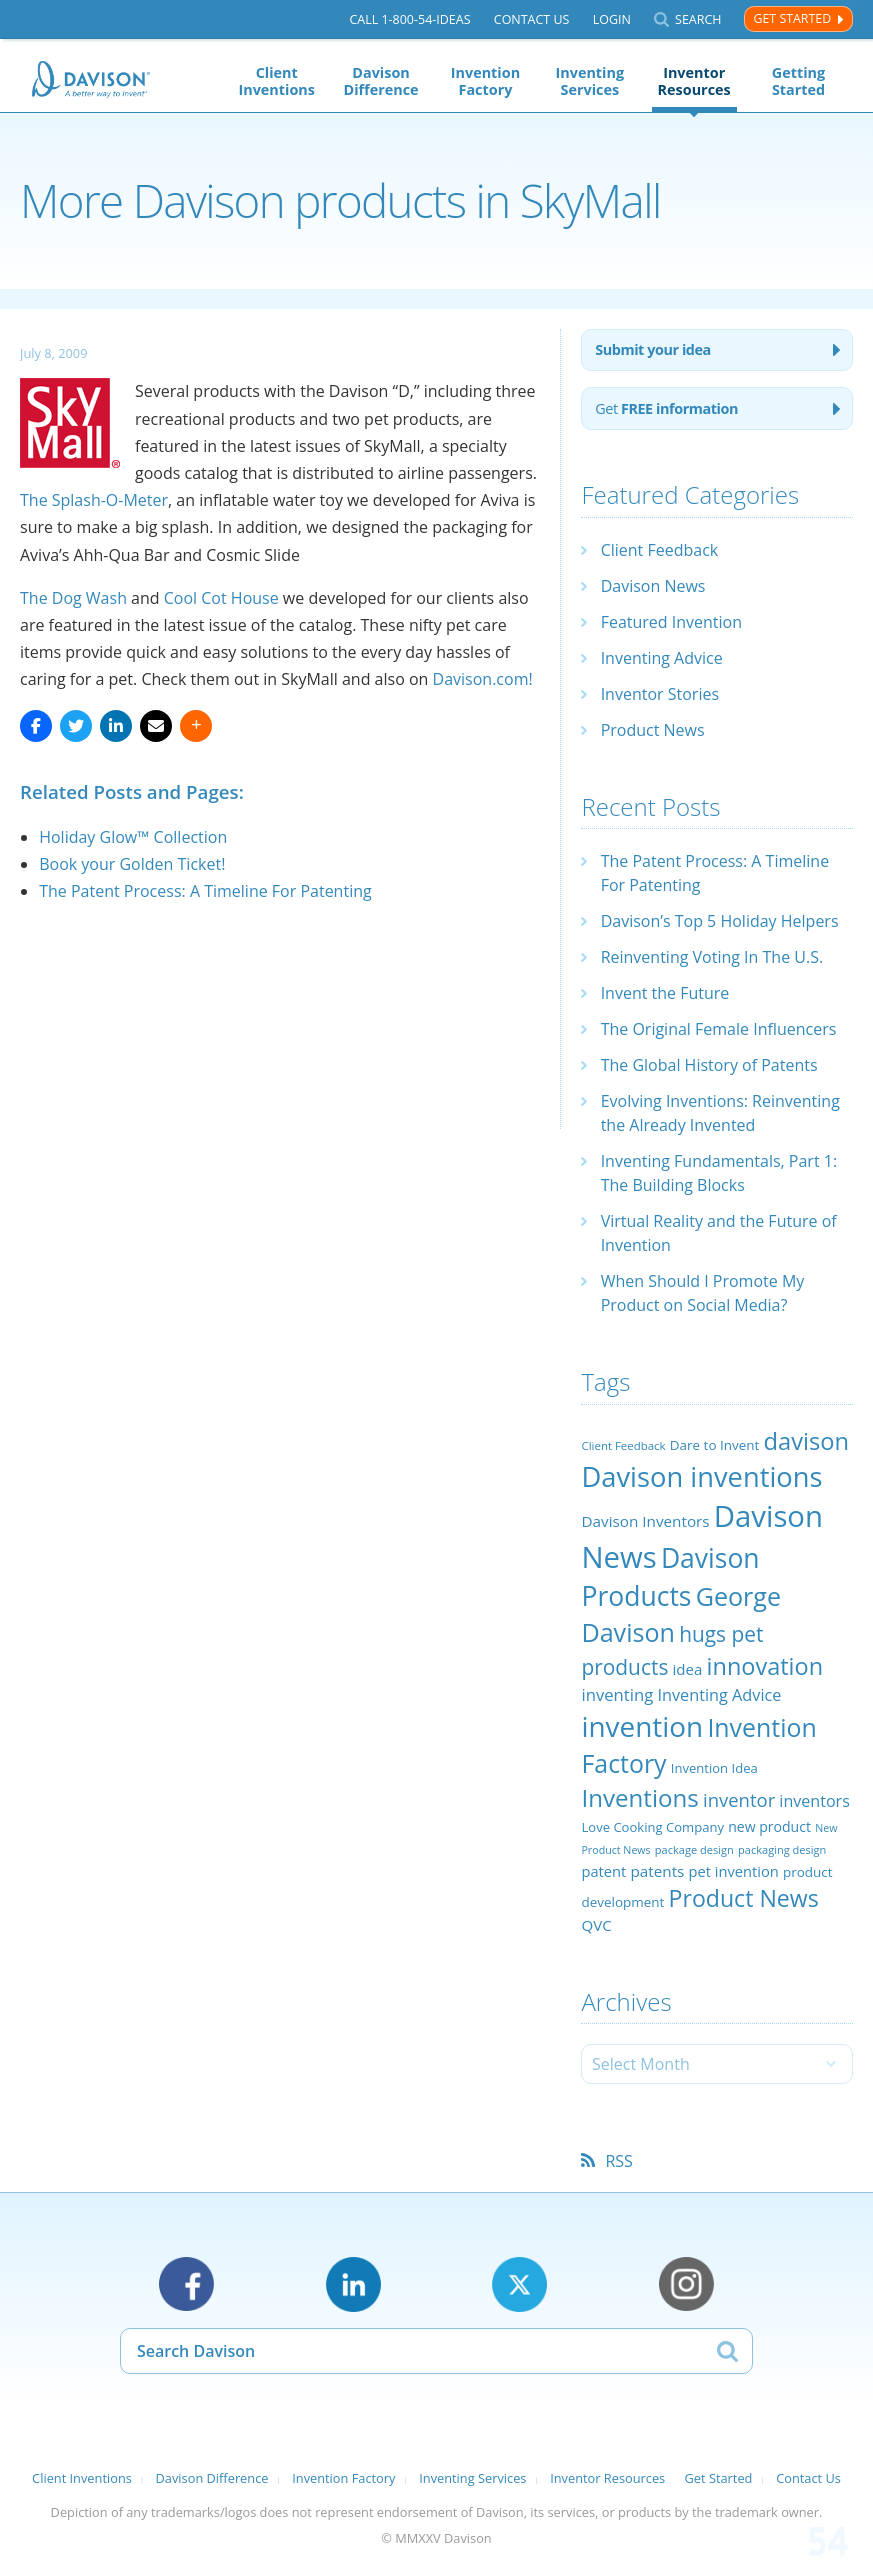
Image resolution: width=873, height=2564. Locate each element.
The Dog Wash (73, 598)
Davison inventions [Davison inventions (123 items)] (701, 1476)
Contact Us (532, 19)
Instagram (686, 2284)
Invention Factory (485, 81)
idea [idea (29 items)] (688, 1669)
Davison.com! (483, 679)
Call (409, 19)
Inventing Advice (662, 658)
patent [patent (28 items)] (603, 1871)
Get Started (792, 18)
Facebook (186, 2284)
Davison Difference (381, 81)
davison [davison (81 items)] (807, 1441)
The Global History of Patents (709, 1065)
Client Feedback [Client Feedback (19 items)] (623, 1445)
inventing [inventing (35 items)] (617, 1694)
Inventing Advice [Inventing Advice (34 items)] (719, 1695)
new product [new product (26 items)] (769, 1826)
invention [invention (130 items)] (642, 1726)
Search (698, 19)
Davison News (653, 586)
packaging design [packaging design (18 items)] (782, 1849)
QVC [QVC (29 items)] (596, 1925)
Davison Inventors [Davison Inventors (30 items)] (645, 1521)
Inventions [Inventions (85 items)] (639, 1797)
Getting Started (798, 81)
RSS (618, 2161)
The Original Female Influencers (719, 1029)
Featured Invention (671, 622)
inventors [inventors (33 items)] (814, 1801)
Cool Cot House (221, 598)
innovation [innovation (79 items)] (765, 1666)
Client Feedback (660, 550)
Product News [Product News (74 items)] (744, 1898)
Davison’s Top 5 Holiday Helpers (720, 921)
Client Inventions (276, 81)
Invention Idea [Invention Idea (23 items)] (714, 1768)
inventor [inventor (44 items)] (739, 1799)
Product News (653, 730)
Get (666, 408)
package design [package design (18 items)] (694, 1849)
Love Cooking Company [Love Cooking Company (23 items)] (652, 1827)
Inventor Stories (660, 694)
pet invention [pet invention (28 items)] (734, 1871)
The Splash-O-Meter (94, 500)
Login (612, 19)
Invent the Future (665, 993)
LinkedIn (353, 2284)
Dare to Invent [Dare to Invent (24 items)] (715, 1445)
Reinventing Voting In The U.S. (712, 957)
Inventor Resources (694, 81)
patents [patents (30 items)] (657, 1871)
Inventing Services (589, 81)
